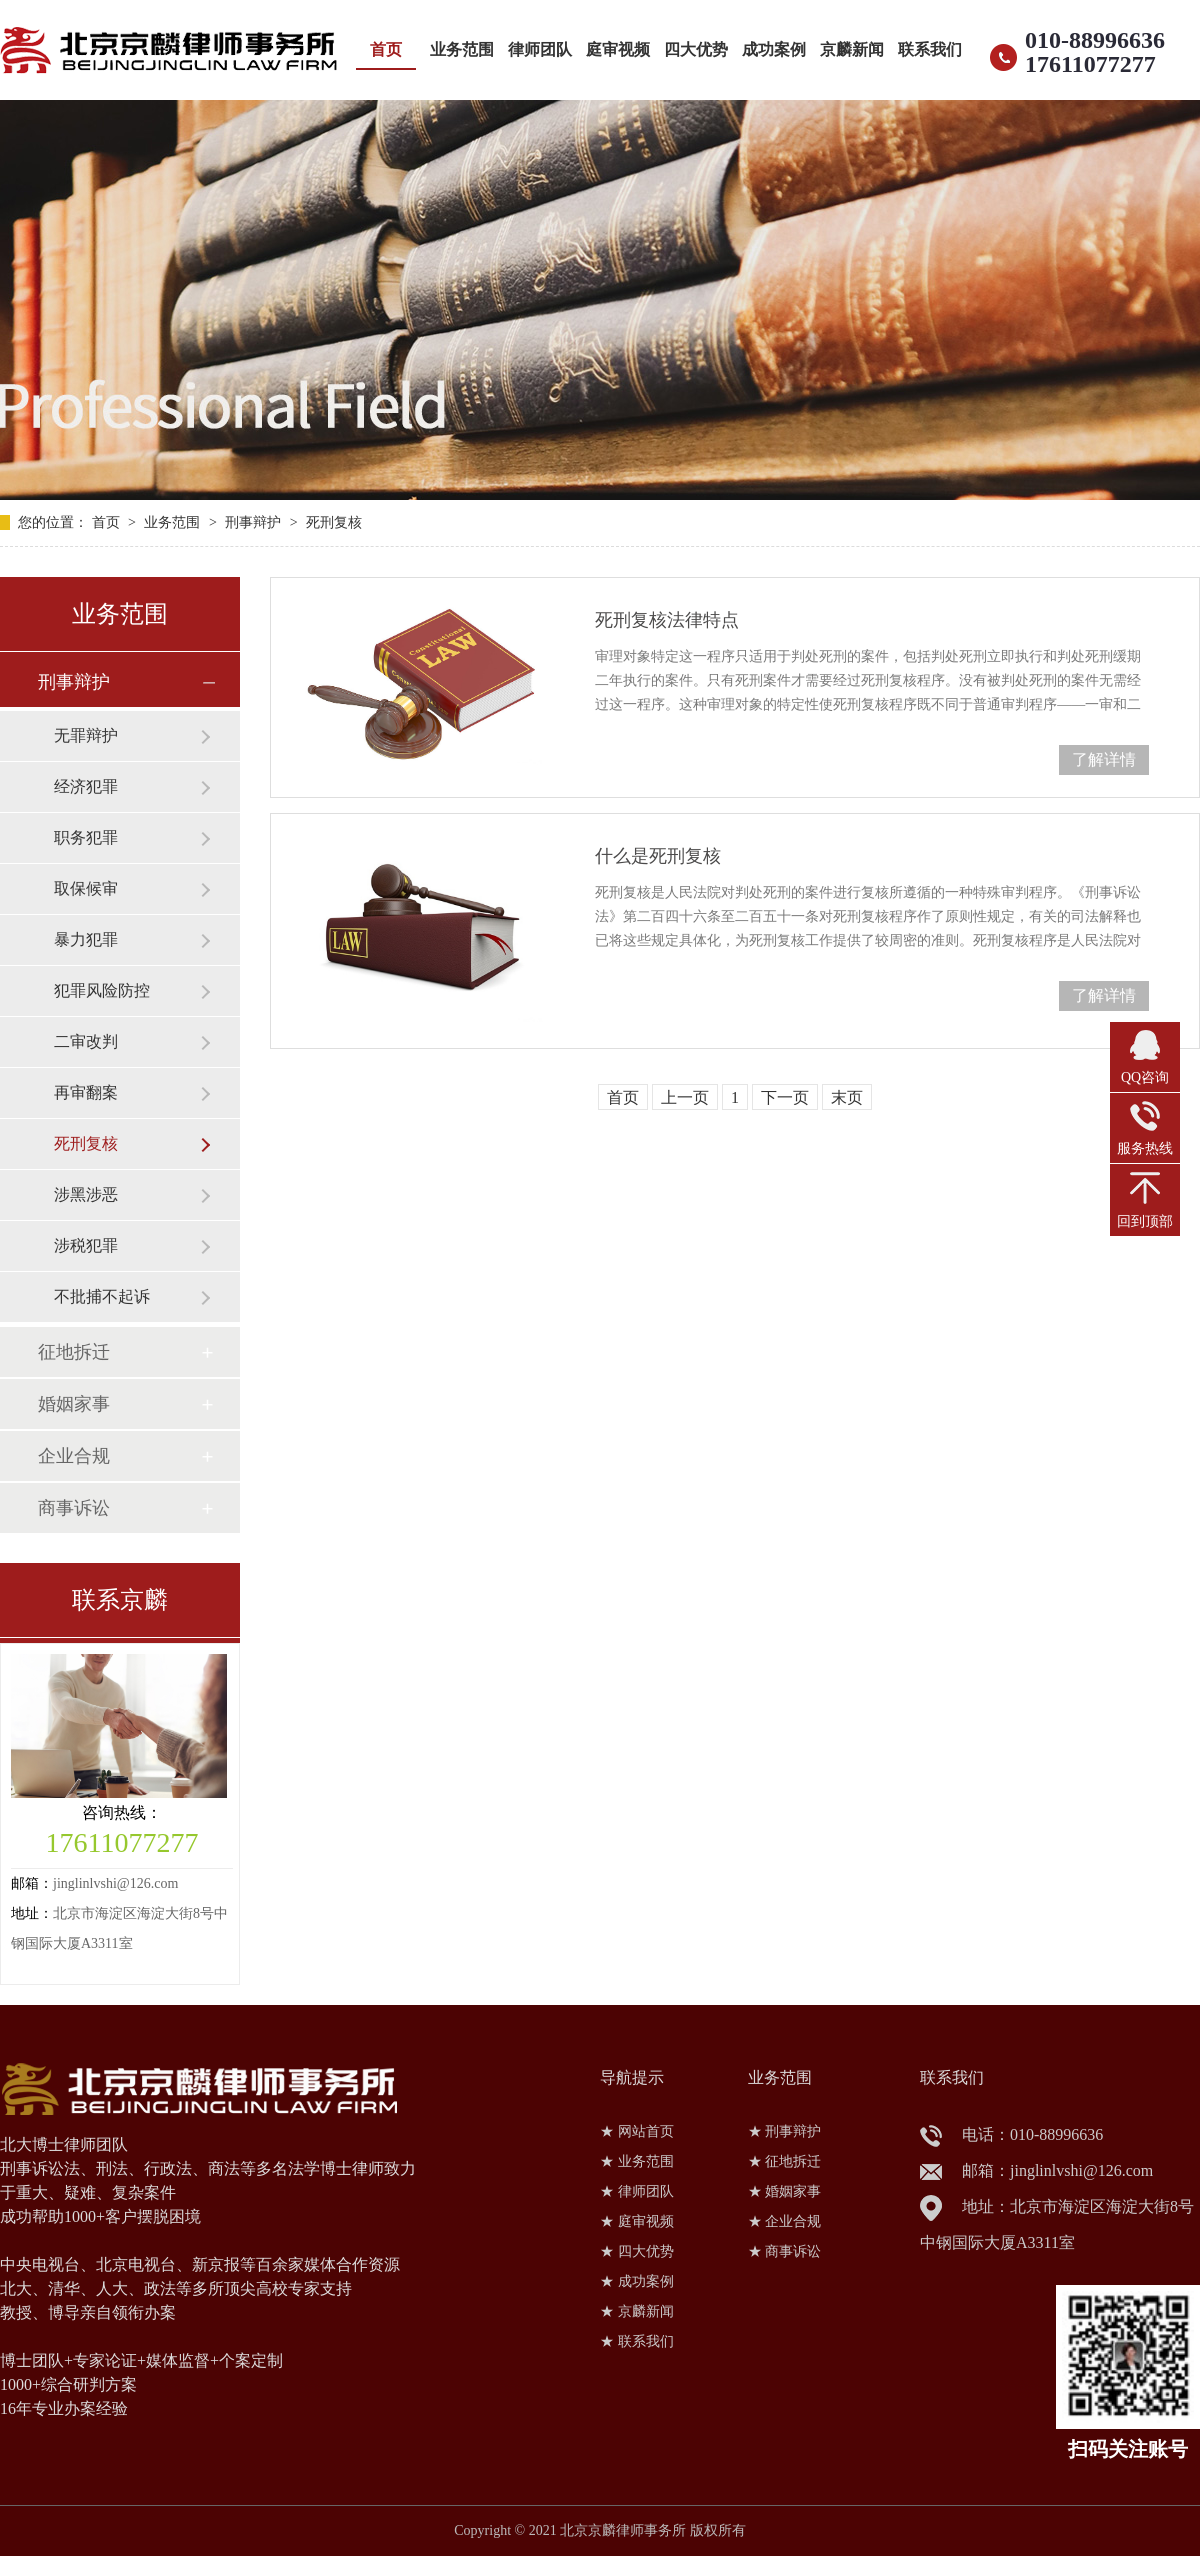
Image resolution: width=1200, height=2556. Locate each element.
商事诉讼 (74, 1508)
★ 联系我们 (637, 2341)
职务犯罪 (86, 837)
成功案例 (774, 49)
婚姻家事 (74, 1404)
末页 (847, 1097)
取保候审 (86, 888)
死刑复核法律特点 (667, 620)
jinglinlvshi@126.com (115, 1883)
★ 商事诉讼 (785, 2251)
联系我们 (930, 49)
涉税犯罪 (86, 1245)
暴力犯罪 (86, 939)
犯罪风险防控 (102, 990)
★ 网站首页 (637, 2131)
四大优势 (696, 49)
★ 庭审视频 (637, 2221)
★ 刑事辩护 (785, 2131)
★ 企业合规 (785, 2221)
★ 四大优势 (637, 2251)
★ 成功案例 (637, 2281)
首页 (386, 49)
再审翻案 (86, 1092)
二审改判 (86, 1041)
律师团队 (540, 49)
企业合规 (74, 1456)
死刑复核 (334, 522)
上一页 (685, 1097)
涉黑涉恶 (86, 1194)
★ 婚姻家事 (785, 2191)
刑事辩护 (253, 522)
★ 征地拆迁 (785, 2161)
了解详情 (1104, 759)
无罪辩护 (86, 735)
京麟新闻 (852, 49)
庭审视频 (618, 49)
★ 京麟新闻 (637, 2311)
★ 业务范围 (637, 2161)
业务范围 (462, 49)
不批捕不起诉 (102, 1296)
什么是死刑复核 (658, 856)
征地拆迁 (74, 1352)
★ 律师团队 (637, 2191)
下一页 (785, 1097)
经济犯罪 (86, 786)
